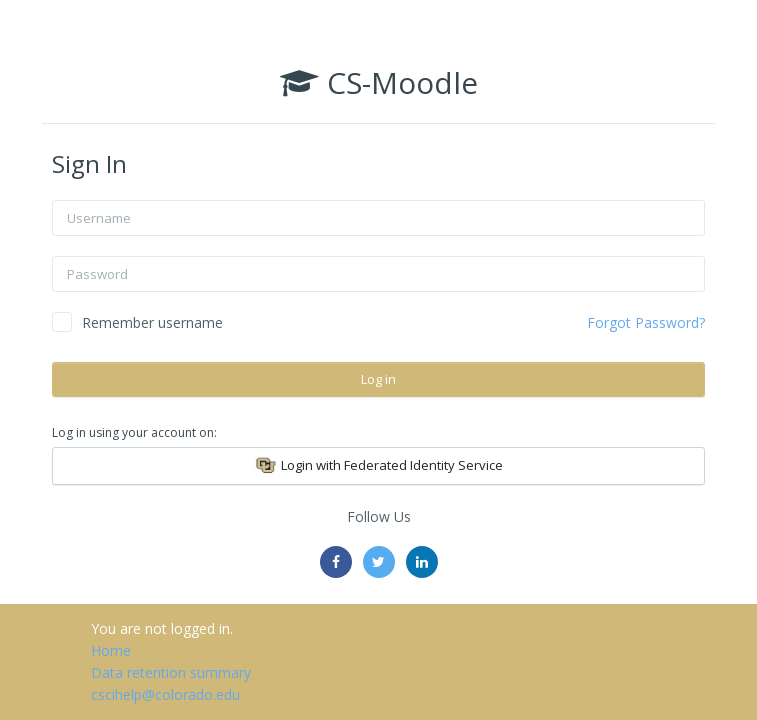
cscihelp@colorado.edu (165, 694)
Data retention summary (171, 672)
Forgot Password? (646, 322)
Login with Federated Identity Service (378, 466)
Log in (378, 379)
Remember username (152, 322)
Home (111, 650)
